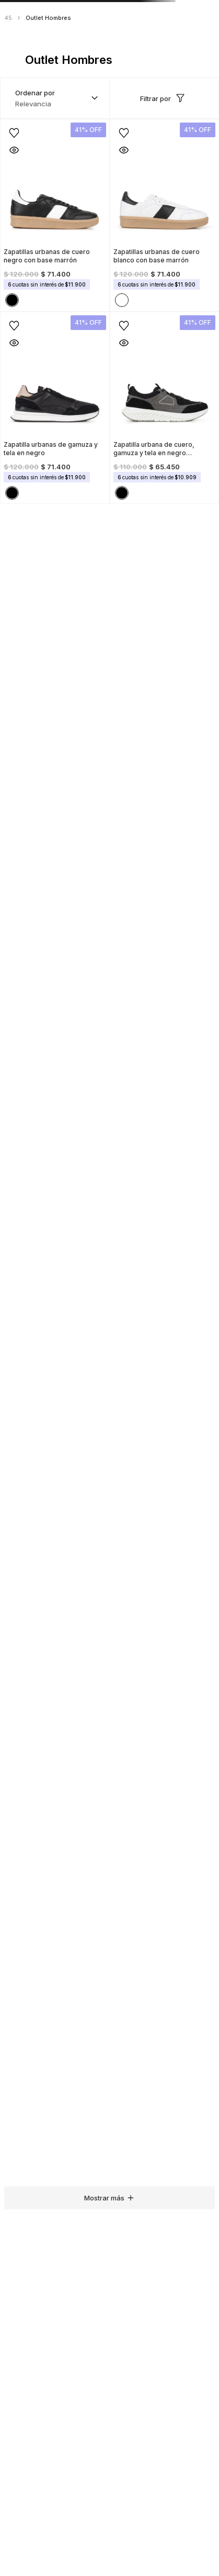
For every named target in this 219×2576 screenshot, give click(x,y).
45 (8, 17)
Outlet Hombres (48, 17)
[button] (14, 150)
